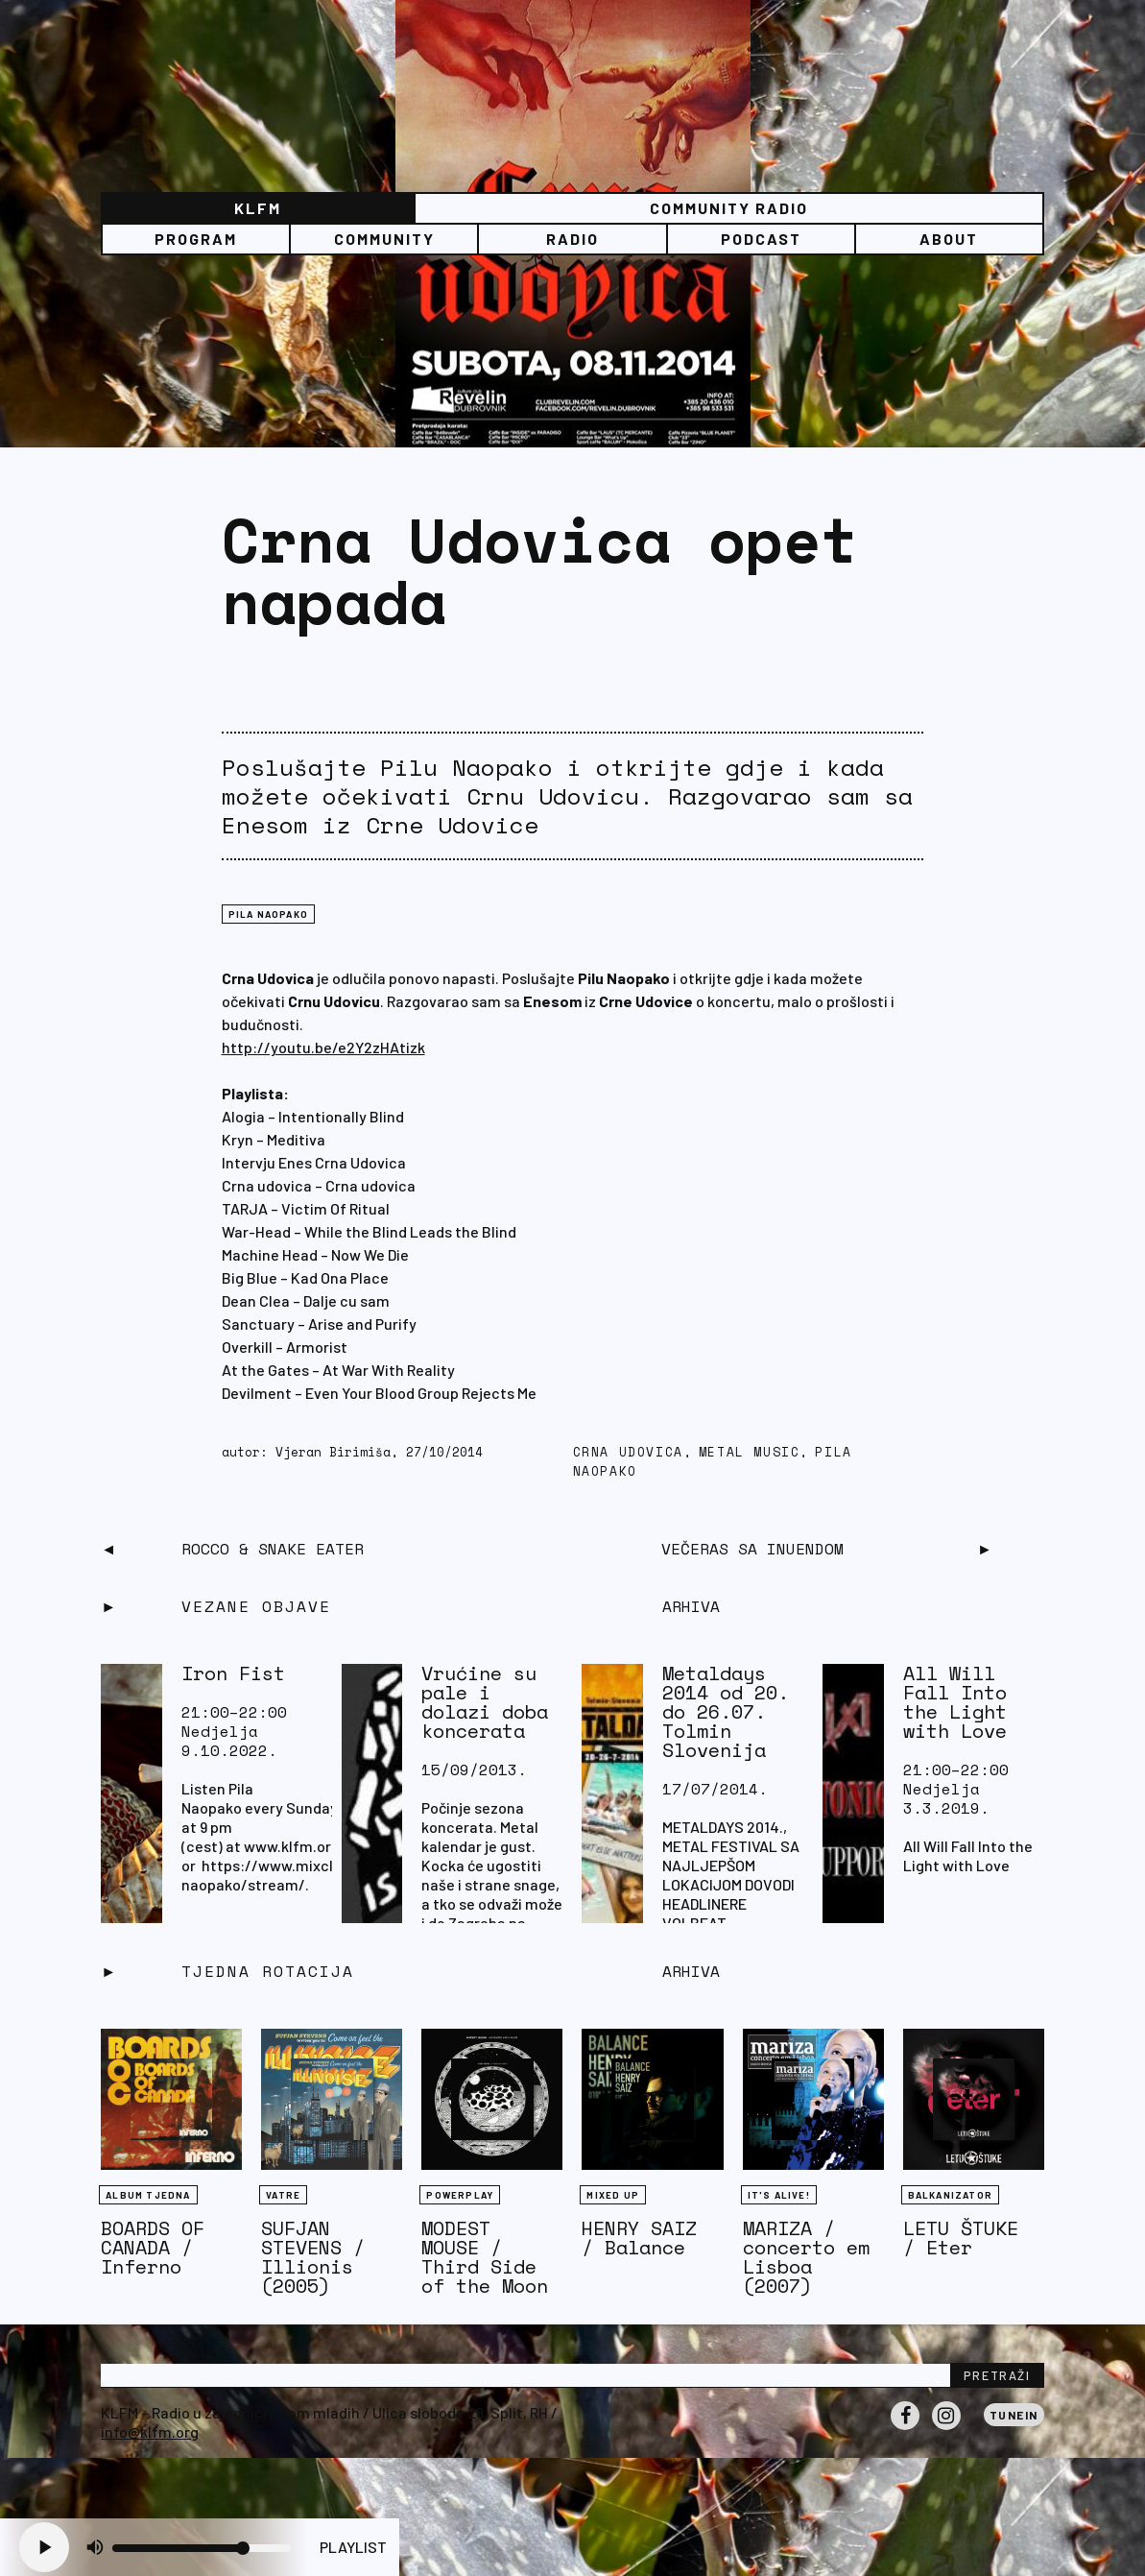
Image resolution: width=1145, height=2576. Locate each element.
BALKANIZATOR (950, 2195)
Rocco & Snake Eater (272, 1548)
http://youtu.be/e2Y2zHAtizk (323, 1047)
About (948, 238)
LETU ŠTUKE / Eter (960, 2237)
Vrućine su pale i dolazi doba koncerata (484, 1702)
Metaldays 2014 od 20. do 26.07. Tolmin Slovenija (725, 1711)
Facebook (905, 2429)
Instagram (946, 2429)
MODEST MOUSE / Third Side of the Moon (484, 2256)
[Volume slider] (201, 2548)
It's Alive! (779, 2195)
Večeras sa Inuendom (752, 1548)
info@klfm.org (150, 2431)
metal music (749, 1452)
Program (196, 238)
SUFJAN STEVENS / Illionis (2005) (313, 2256)
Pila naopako (268, 914)
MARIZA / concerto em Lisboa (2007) (806, 2256)
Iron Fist (233, 1673)
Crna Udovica (628, 1452)
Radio (572, 238)
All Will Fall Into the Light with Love (955, 1702)
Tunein (1014, 2414)
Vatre (283, 2195)
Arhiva (691, 1971)
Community (384, 238)
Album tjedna (148, 2195)
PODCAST (761, 238)
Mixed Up (612, 2195)
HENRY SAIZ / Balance (639, 2237)
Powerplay (459, 2195)
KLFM (257, 208)
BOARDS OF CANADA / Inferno (152, 2247)
